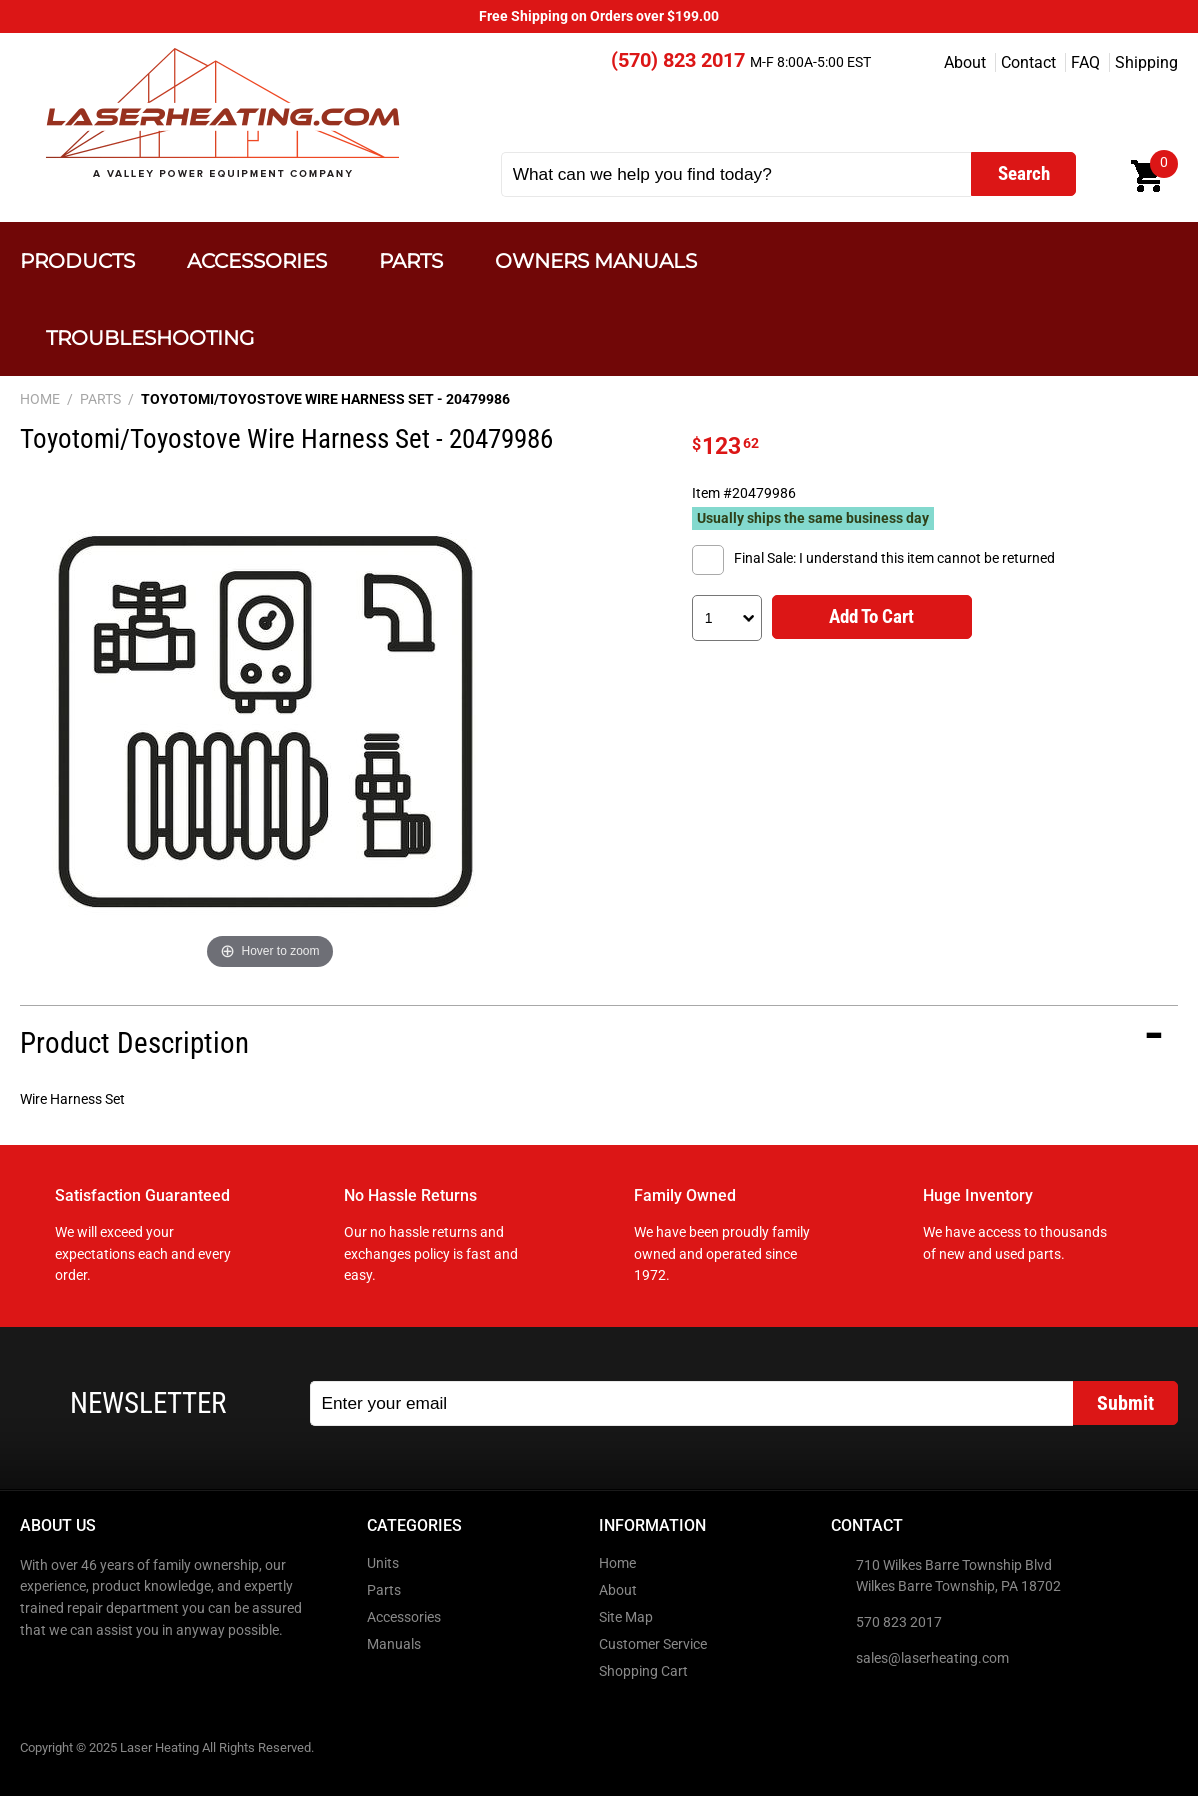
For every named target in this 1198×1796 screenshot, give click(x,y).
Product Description (134, 1043)
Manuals (394, 1644)
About (965, 62)
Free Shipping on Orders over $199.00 (599, 16)
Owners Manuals (596, 260)
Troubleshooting (150, 337)
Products (77, 260)
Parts (411, 260)
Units (383, 1563)
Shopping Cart (643, 1671)
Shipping (1146, 62)
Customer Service (653, 1644)
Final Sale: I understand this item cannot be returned (894, 558)
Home (617, 1563)
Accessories (257, 260)
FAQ (1085, 62)
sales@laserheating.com (932, 1658)
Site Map (626, 1617)
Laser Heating (221, 112)
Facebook (37, 1673)
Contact (1028, 62)
